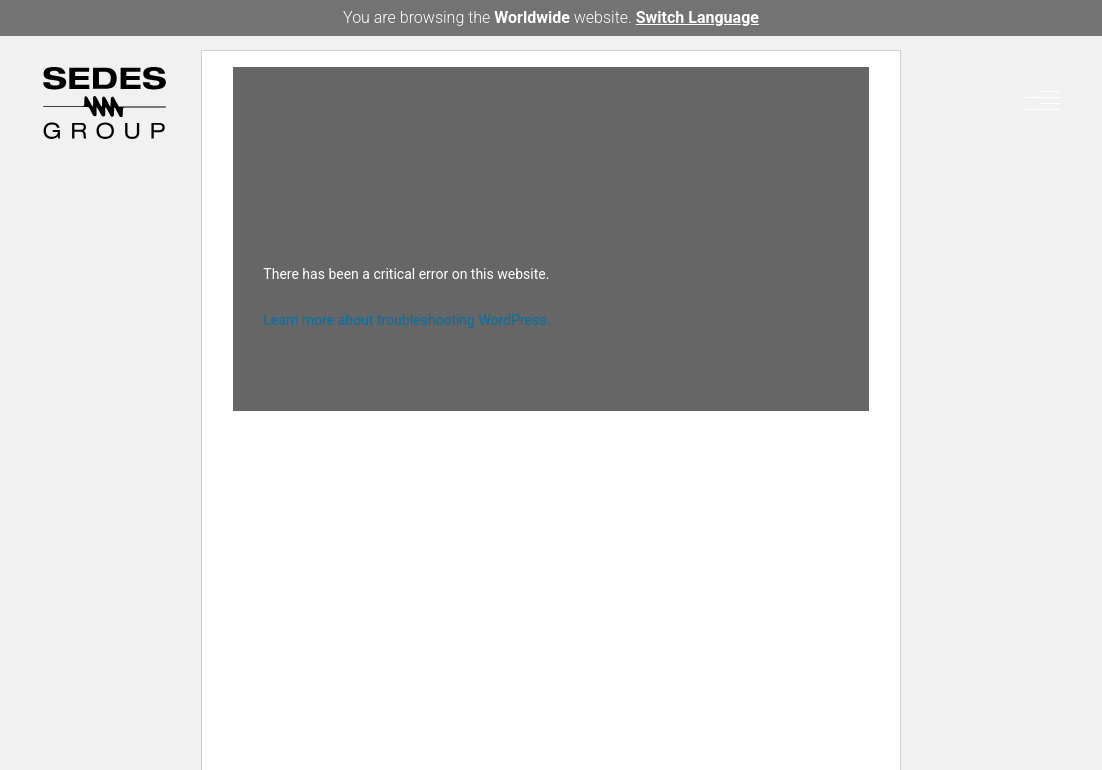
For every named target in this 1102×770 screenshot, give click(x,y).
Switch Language (697, 17)
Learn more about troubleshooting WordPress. (406, 320)
